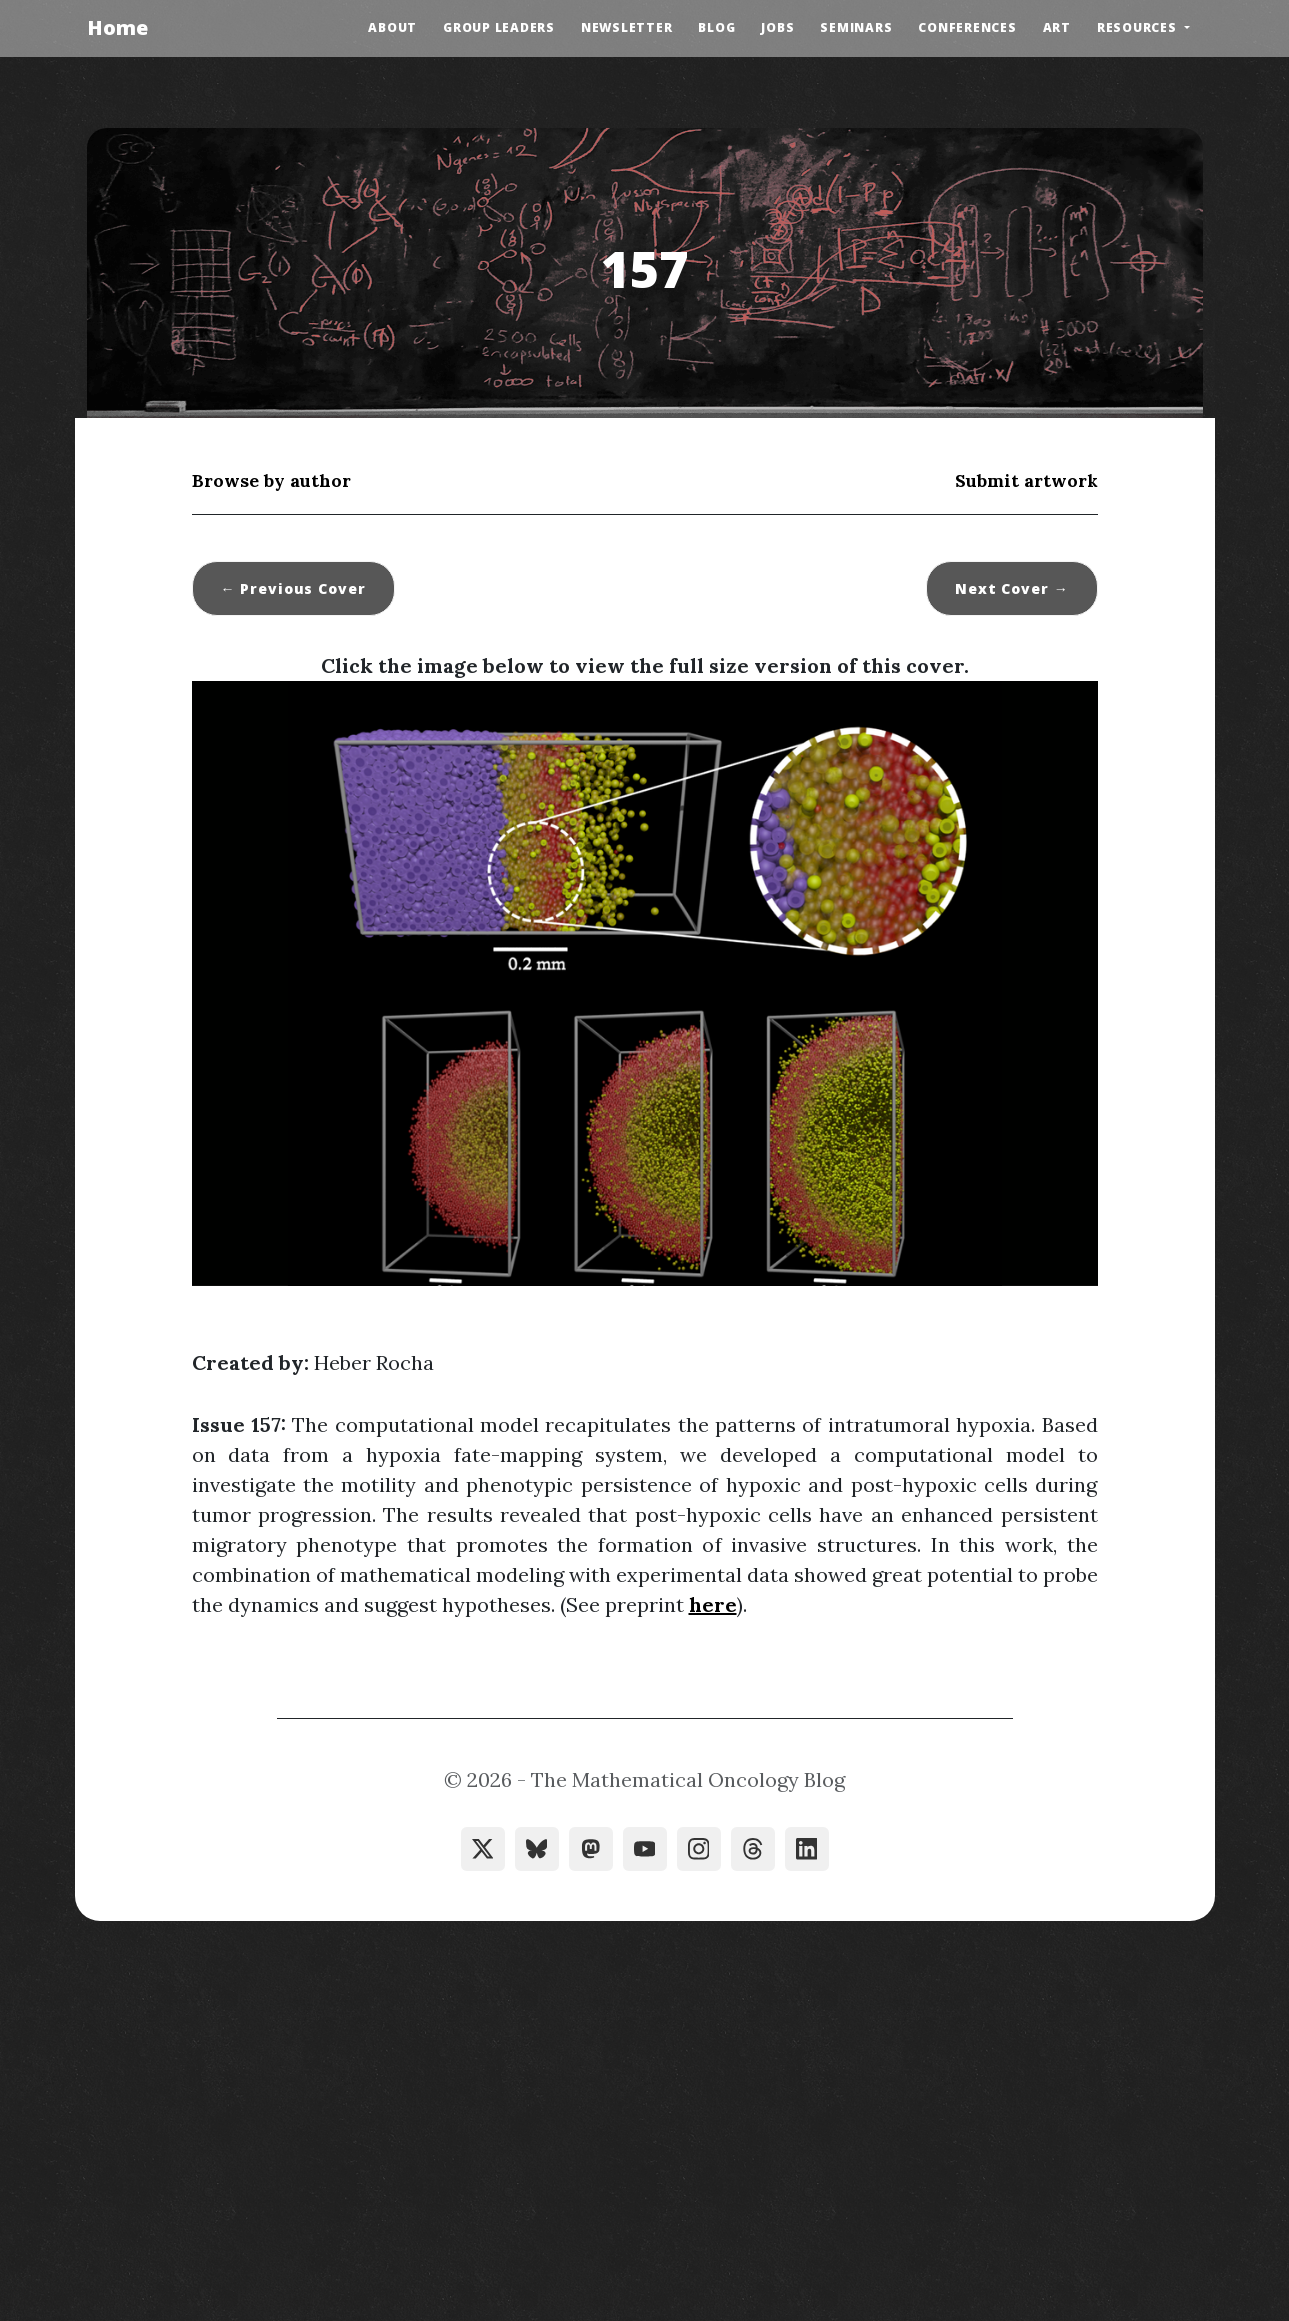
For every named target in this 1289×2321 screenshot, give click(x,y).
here (713, 1604)
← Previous (293, 588)
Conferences (967, 27)
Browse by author (271, 480)
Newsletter (627, 27)
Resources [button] (1139, 27)
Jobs (777, 27)
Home (117, 27)
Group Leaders (499, 27)
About (392, 27)
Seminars (856, 27)
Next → (1012, 588)
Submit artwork (1026, 480)
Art (1057, 27)
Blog (716, 27)
